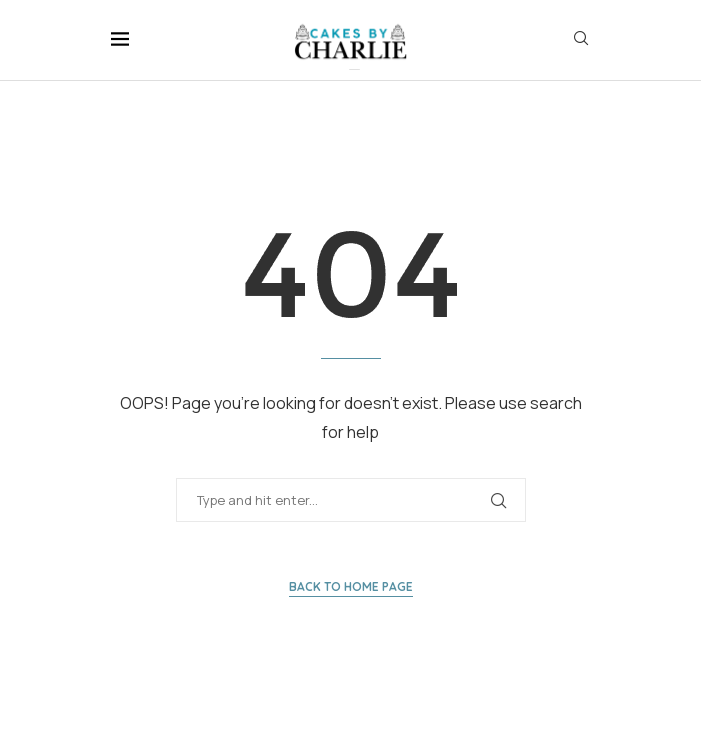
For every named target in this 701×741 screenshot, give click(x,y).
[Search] (581, 40)
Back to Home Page (351, 586)
